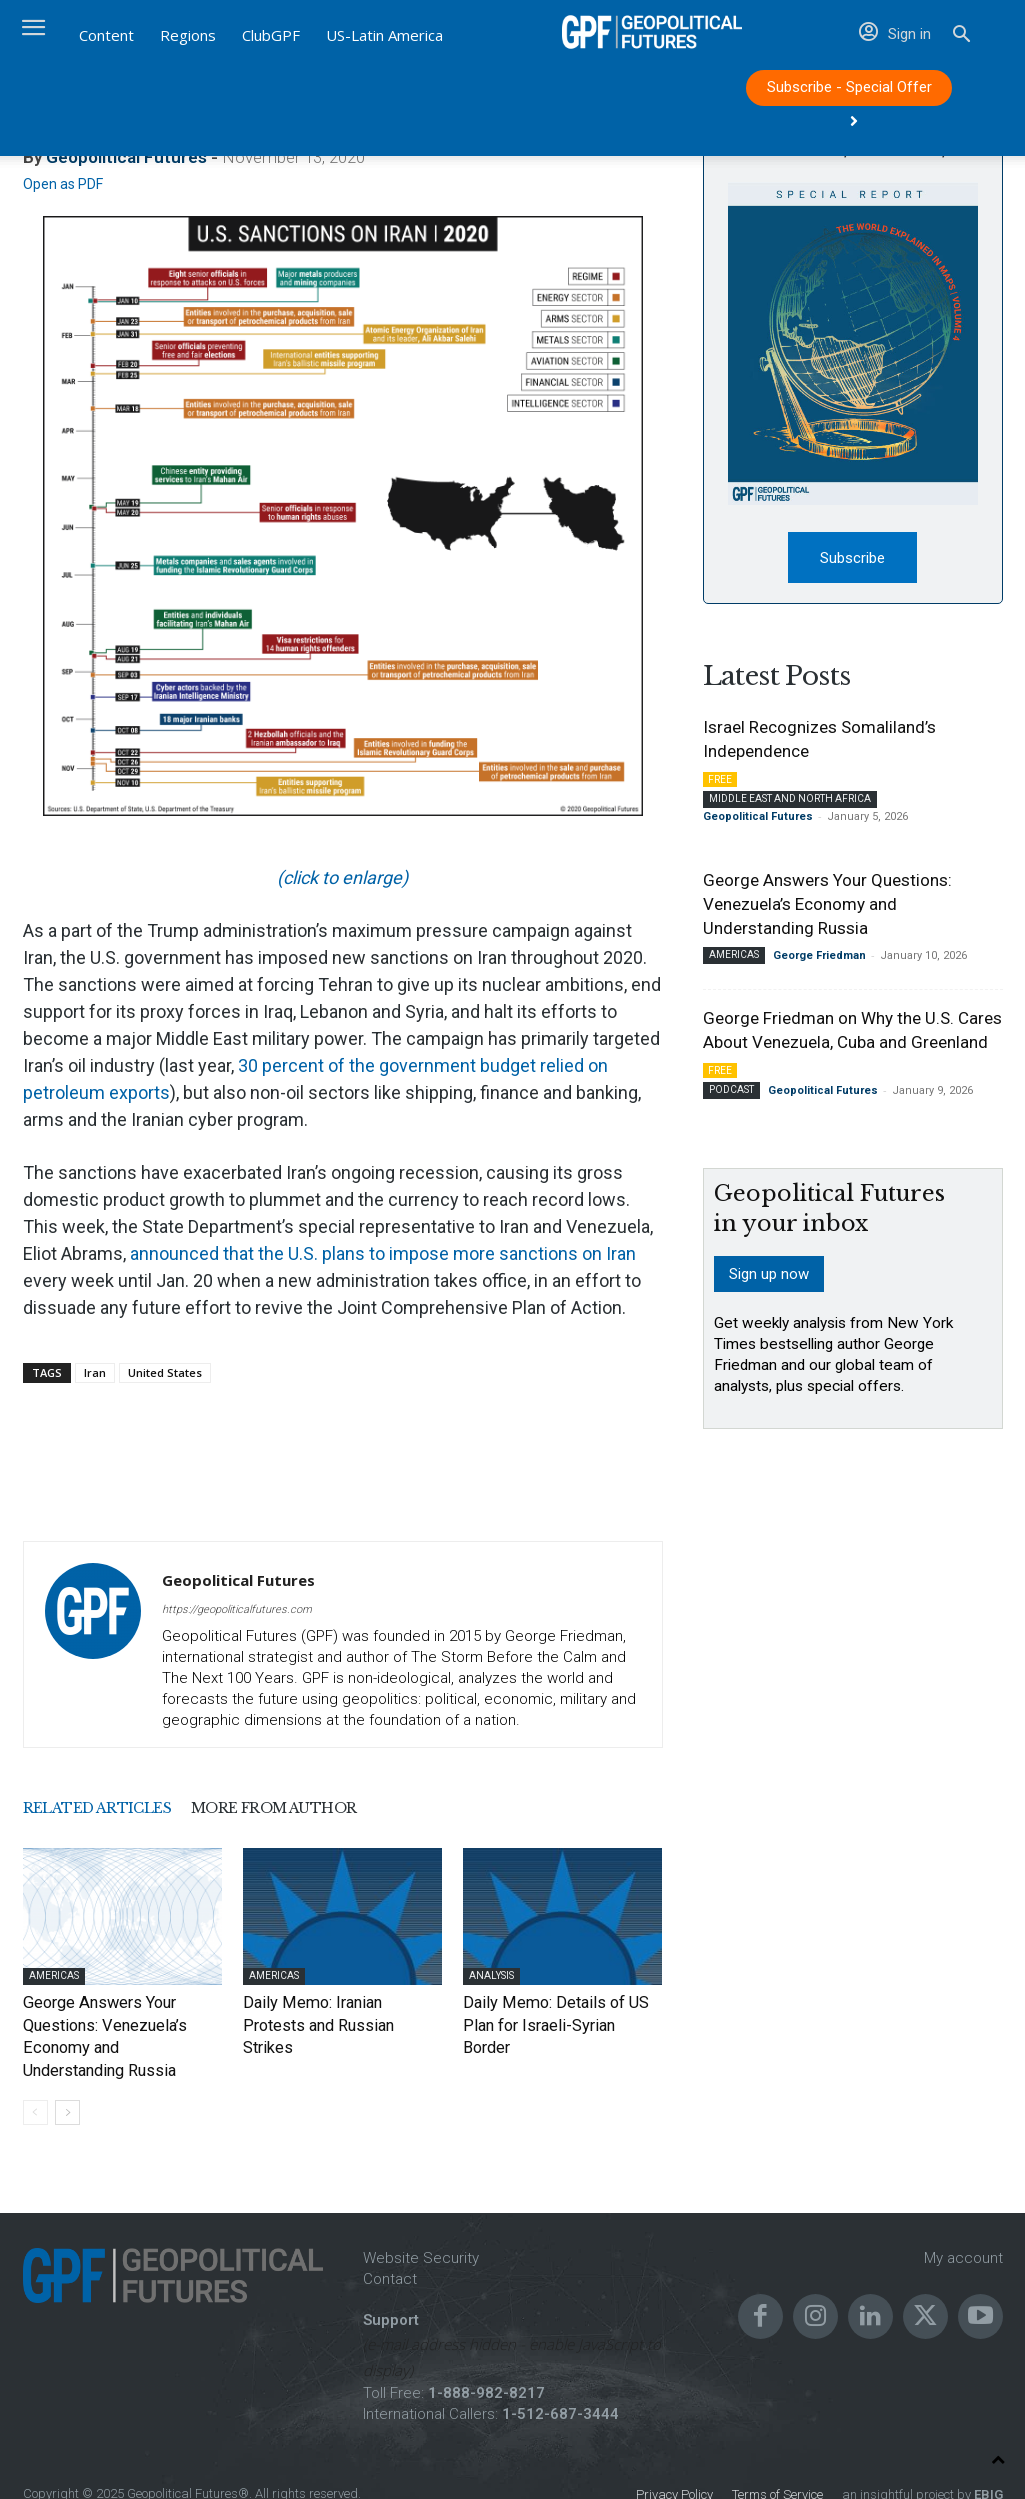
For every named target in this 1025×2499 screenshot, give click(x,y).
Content (106, 35)
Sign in (895, 34)
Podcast (731, 1093)
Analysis (491, 1975)
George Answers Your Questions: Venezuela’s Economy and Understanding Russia (118, 2021)
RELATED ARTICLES (130, 1809)
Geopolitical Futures (238, 1580)
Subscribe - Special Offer (849, 92)
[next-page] (67, 2081)
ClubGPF (271, 35)
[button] (961, 36)
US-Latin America (384, 35)
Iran (95, 1372)
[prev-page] (35, 2081)
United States (165, 1372)
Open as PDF (63, 184)
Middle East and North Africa (790, 802)
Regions (188, 35)
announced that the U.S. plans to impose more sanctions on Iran (383, 1253)
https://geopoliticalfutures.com (237, 1609)
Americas (54, 1975)
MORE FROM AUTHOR (376, 1809)
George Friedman (819, 959)
